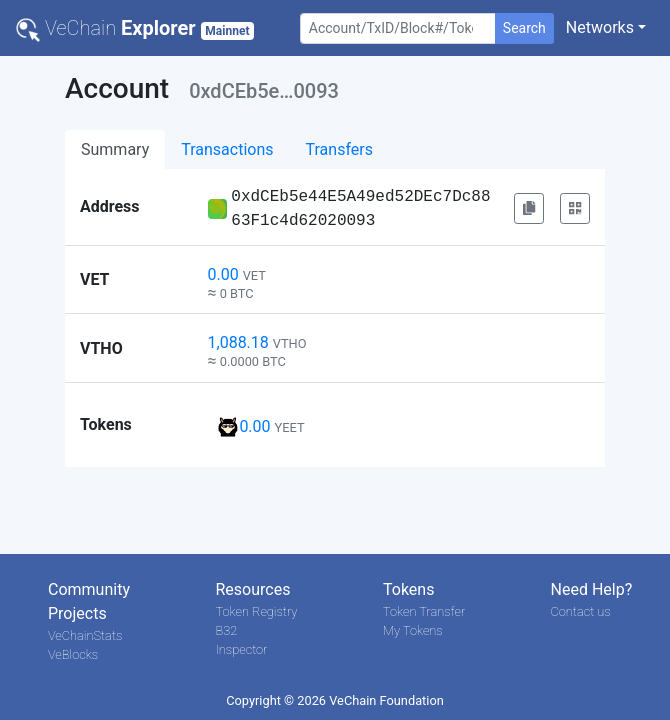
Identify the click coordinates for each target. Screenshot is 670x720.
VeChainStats (85, 635)
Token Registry (257, 611)
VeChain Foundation (386, 700)
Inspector (242, 649)
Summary (115, 149)
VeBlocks (73, 654)
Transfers (339, 149)
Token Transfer (424, 611)
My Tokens (413, 630)
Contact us (581, 611)
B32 (227, 630)
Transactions (227, 149)
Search (524, 28)
